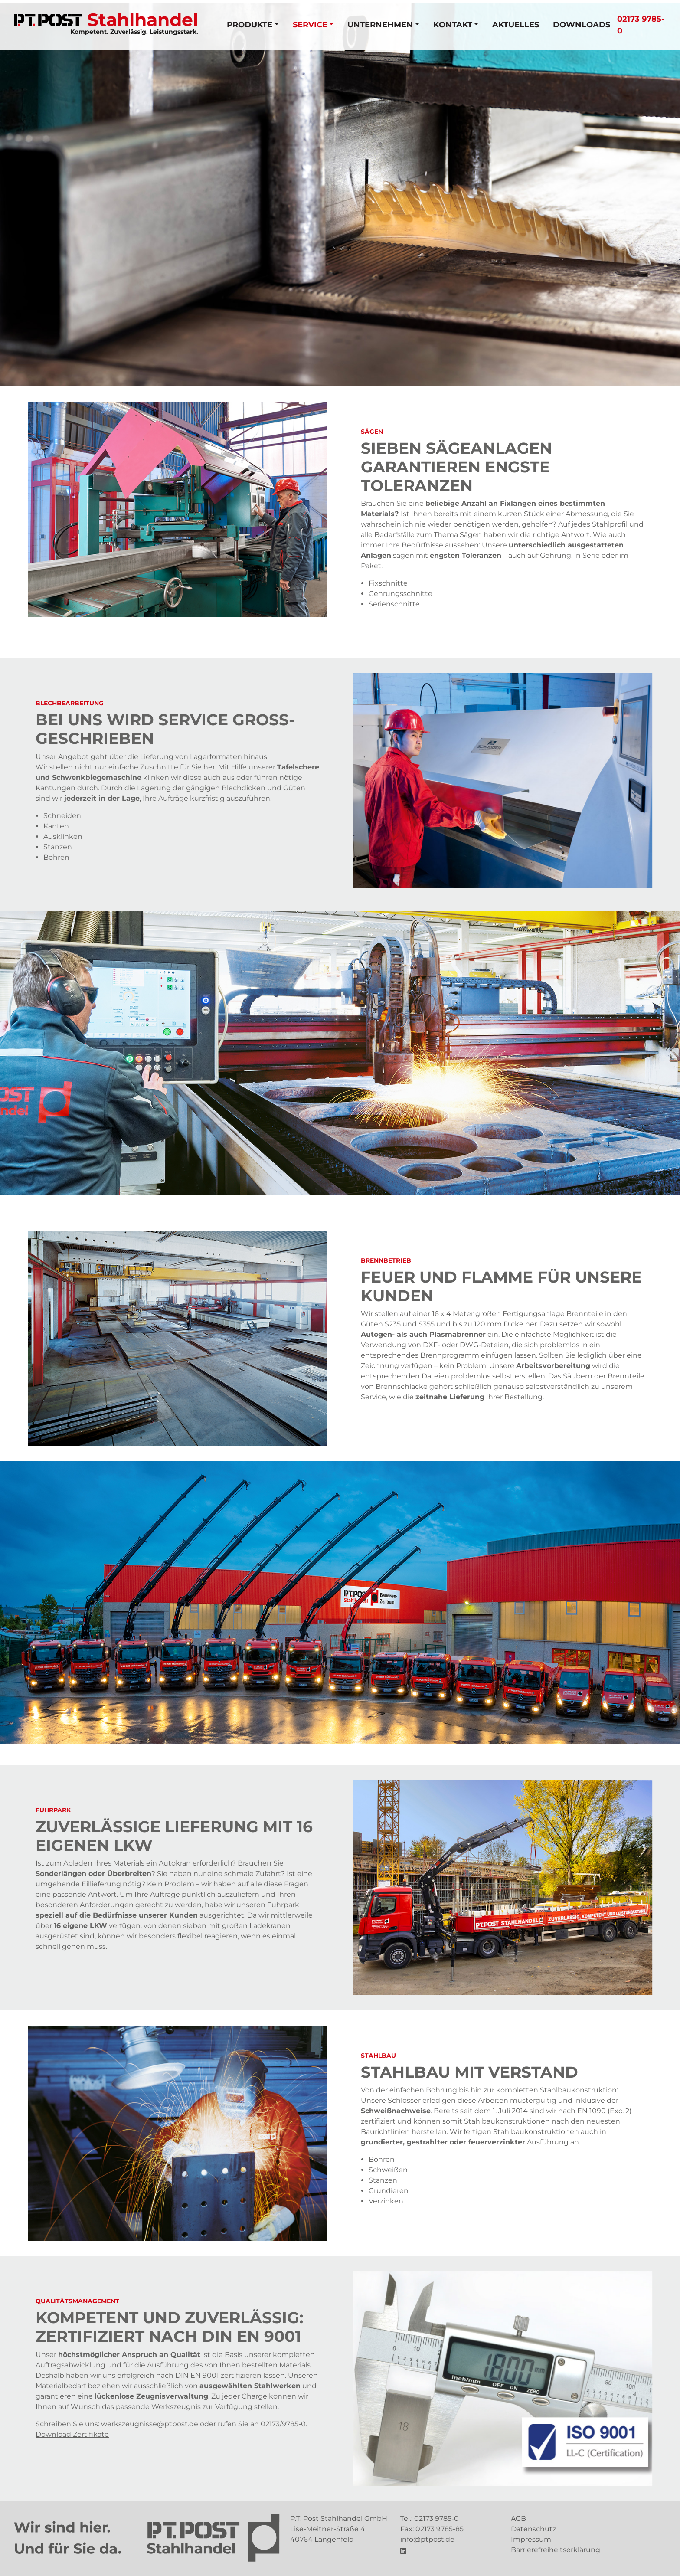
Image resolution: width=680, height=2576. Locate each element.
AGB (518, 2518)
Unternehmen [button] (380, 24)
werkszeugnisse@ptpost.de (149, 2424)
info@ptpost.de (427, 2539)
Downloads (581, 24)
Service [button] (310, 24)
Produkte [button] (249, 24)
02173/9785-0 (283, 2424)
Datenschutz (533, 2529)
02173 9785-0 (436, 2518)
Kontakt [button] (452, 24)
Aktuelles (515, 24)
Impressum (531, 2539)
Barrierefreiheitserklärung (555, 2550)
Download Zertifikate (72, 2434)
